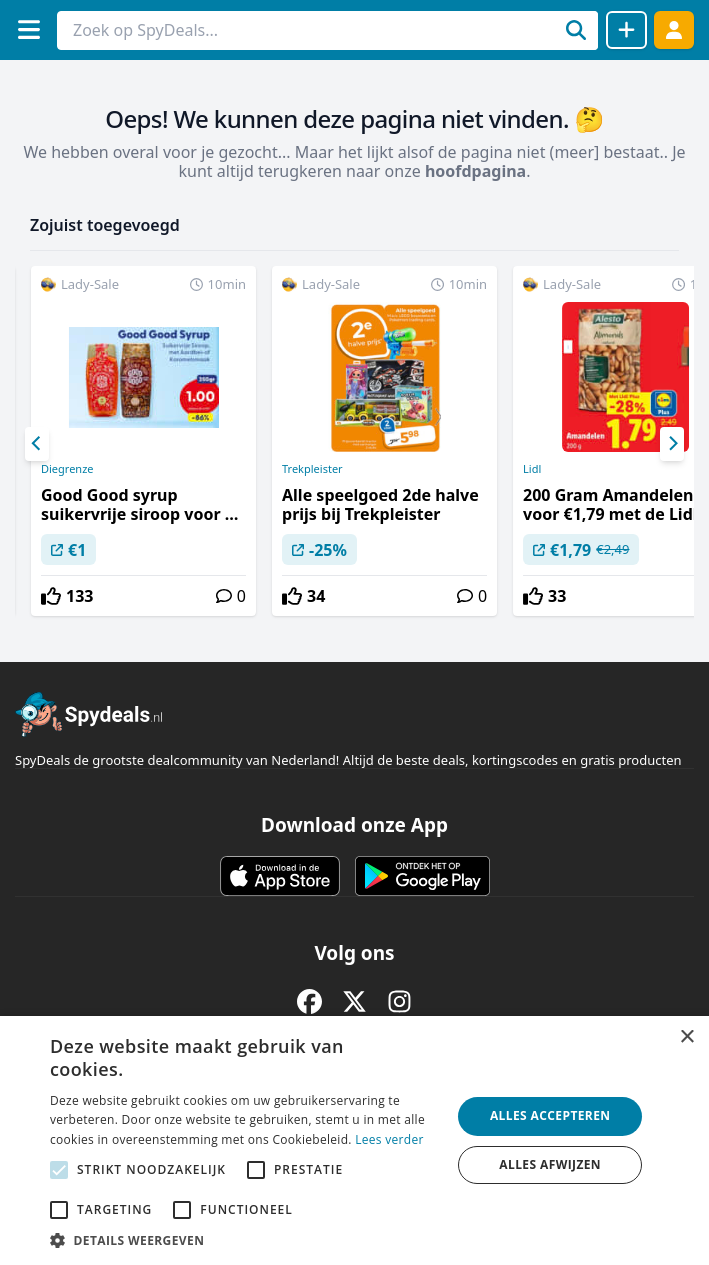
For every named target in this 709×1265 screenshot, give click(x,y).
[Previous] (37, 444)
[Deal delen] (626, 30)
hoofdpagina (475, 171)
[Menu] (28, 29)
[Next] (672, 444)
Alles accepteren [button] (550, 1115)
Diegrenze (67, 469)
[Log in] (674, 29)
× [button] (686, 1037)
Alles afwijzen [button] (550, 1164)
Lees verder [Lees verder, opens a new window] (389, 1139)
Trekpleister (312, 469)
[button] (244, 1240)
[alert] (354, 1140)
